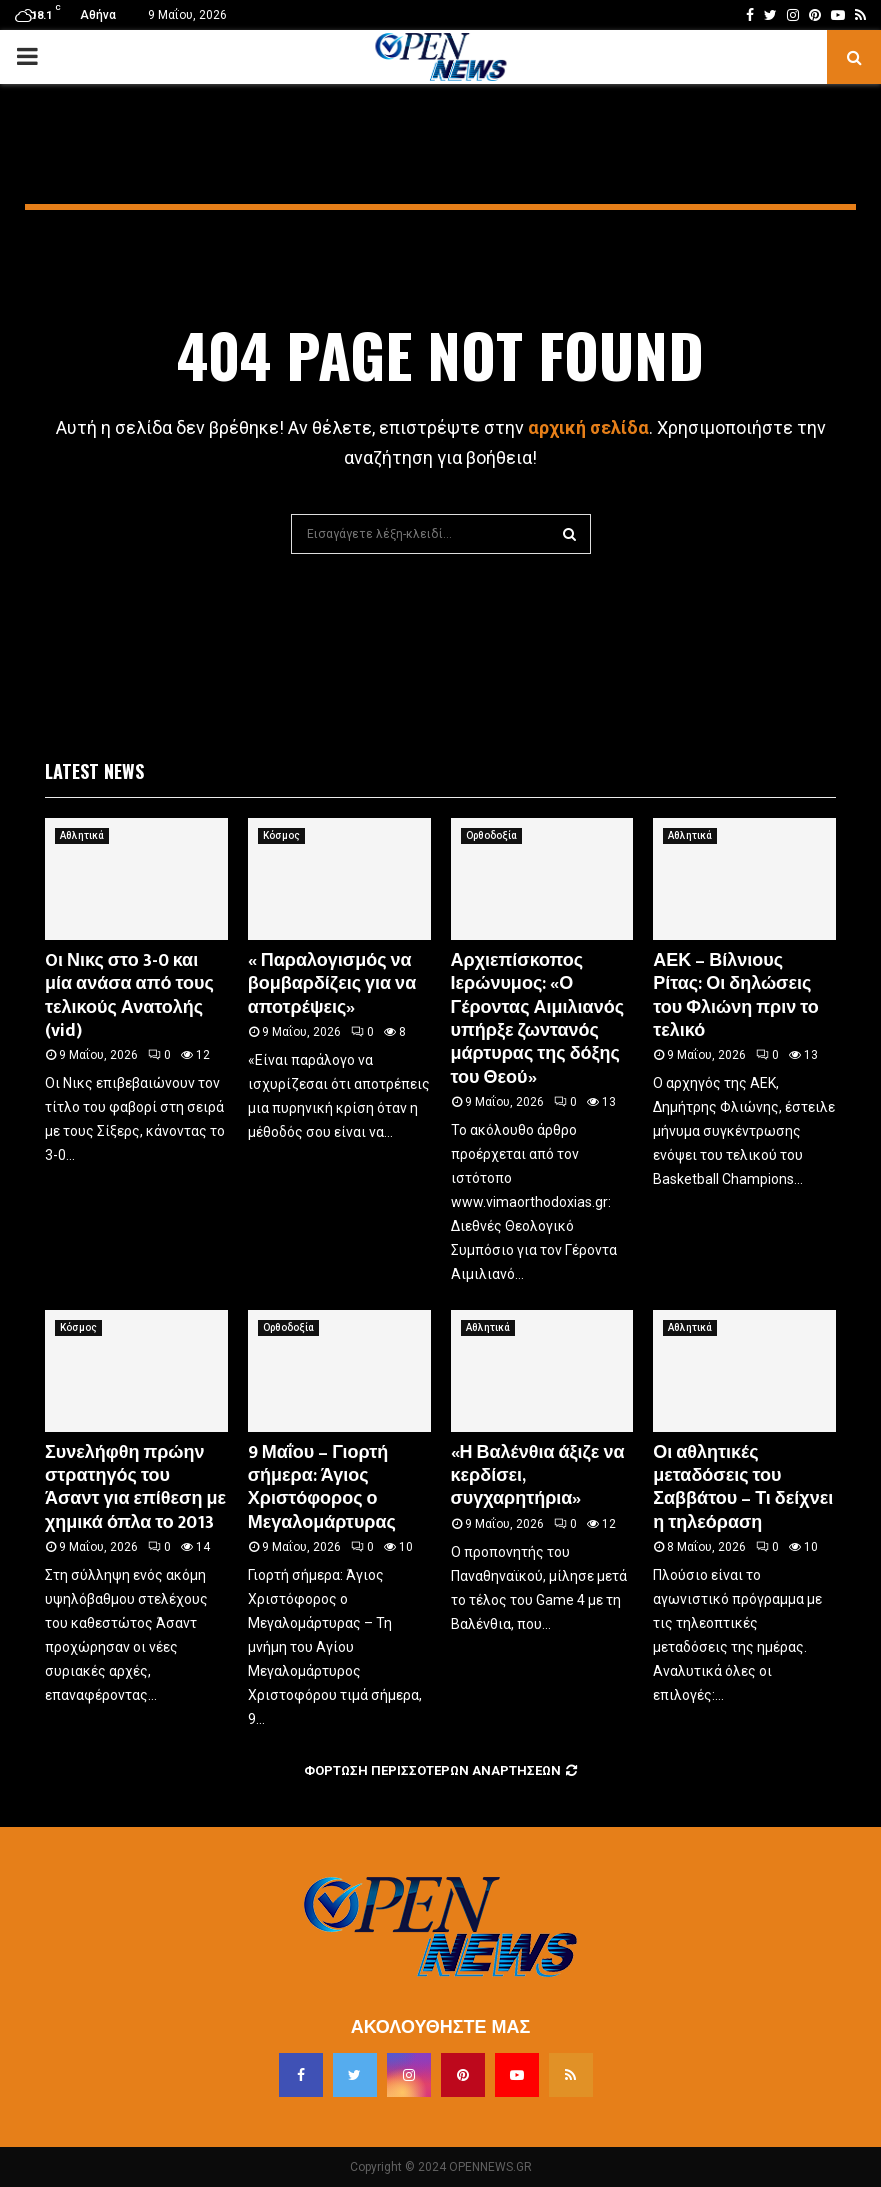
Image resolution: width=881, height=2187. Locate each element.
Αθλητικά (82, 835)
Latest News (94, 771)
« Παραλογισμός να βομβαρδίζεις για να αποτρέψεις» (332, 984)
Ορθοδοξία (491, 835)
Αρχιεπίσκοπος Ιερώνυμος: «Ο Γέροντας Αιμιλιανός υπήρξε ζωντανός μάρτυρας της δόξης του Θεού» (538, 1019)
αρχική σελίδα (588, 427)
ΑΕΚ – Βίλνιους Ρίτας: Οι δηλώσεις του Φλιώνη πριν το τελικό (735, 996)
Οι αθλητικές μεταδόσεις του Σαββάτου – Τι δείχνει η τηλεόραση (743, 1488)
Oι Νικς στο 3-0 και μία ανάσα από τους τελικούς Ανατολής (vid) (129, 996)
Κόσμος (281, 835)
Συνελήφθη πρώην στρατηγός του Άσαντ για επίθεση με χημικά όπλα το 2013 (135, 1488)
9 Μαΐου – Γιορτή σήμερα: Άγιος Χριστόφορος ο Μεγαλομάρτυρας (322, 1488)
